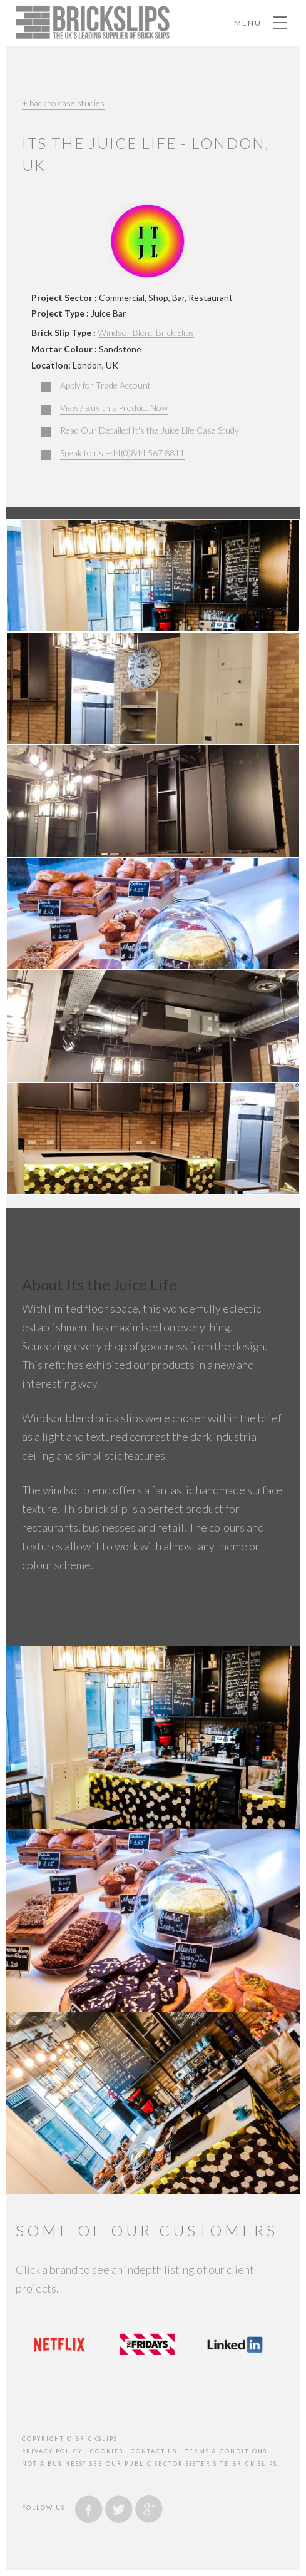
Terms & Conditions (226, 2451)
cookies (106, 2451)
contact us (154, 2451)
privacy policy (52, 2451)
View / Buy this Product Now (114, 407)
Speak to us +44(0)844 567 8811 (122, 452)
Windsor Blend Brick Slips (146, 332)
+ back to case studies (63, 103)
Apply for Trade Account (105, 385)
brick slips (254, 2463)
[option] (59, 2344)
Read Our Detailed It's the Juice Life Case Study (149, 430)
